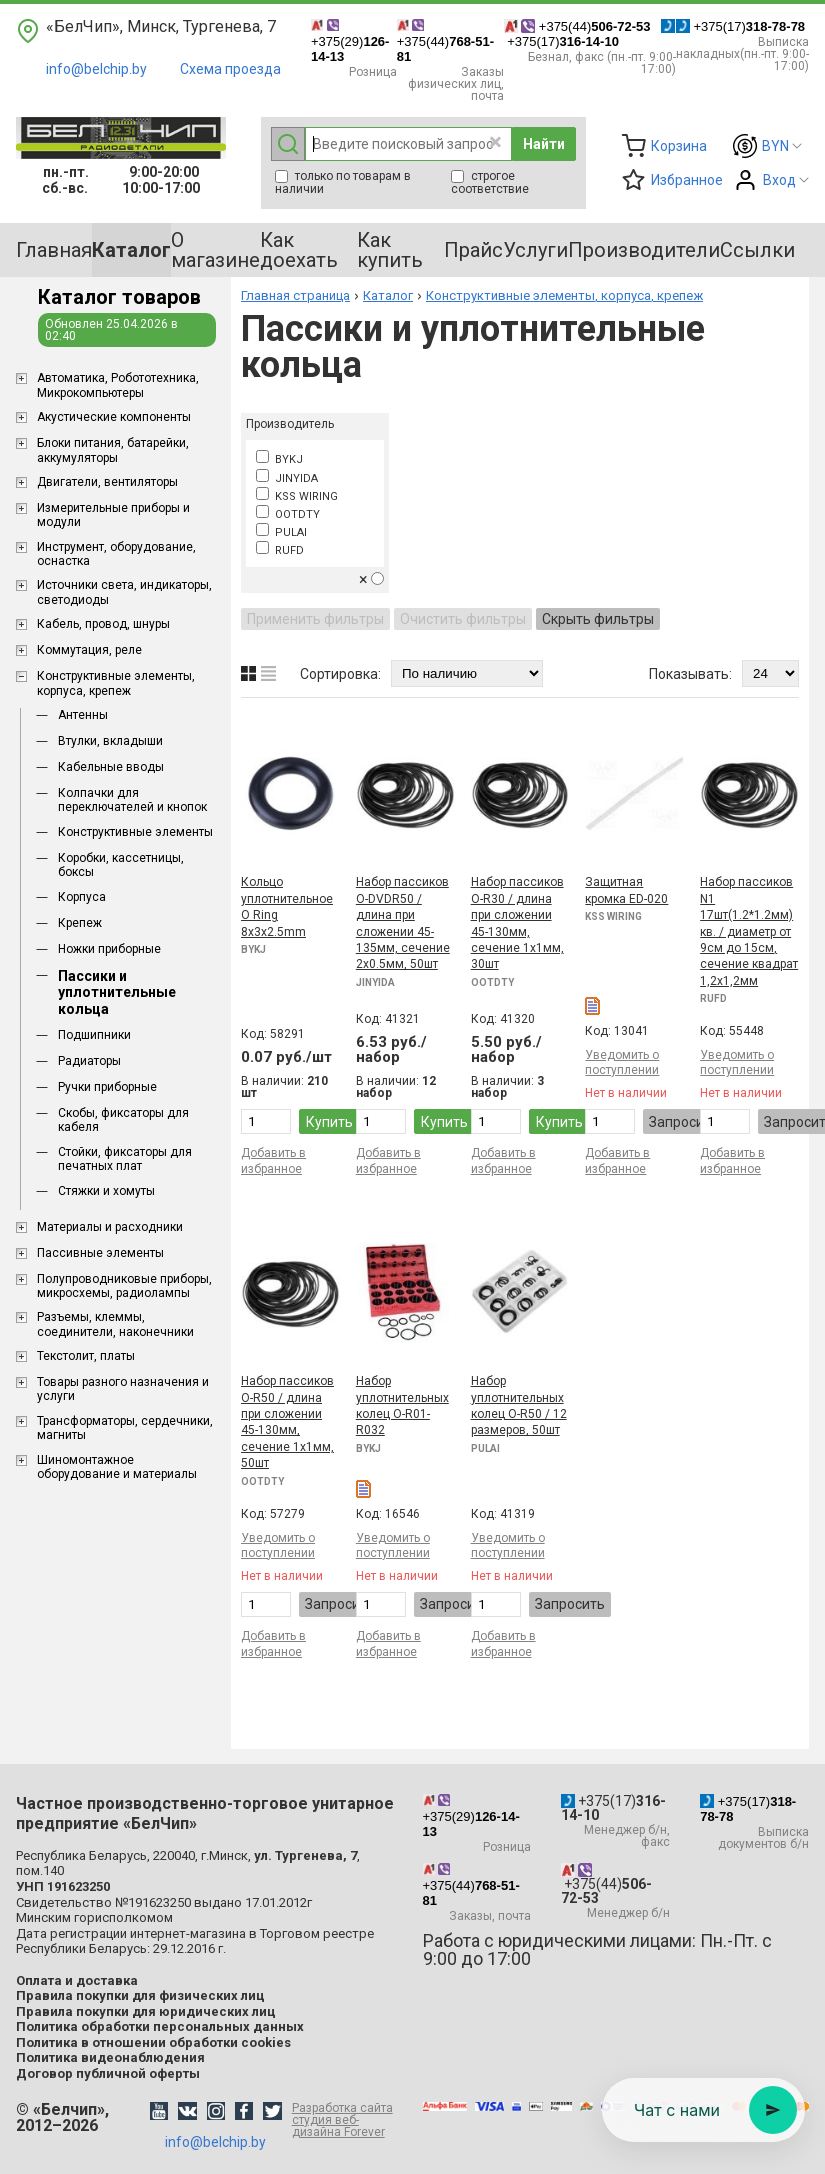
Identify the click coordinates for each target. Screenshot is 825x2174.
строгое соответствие (490, 182)
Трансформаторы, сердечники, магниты (125, 1428)
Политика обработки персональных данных (160, 2026)
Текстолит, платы (86, 1356)
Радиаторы (89, 1061)
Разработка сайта (347, 2120)
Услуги (535, 250)
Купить (329, 1122)
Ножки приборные (109, 949)
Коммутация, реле (89, 650)
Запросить (684, 1122)
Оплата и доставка (77, 1980)
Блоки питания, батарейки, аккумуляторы (113, 450)
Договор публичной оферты (108, 2073)
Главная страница (295, 295)
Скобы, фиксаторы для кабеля (123, 1120)
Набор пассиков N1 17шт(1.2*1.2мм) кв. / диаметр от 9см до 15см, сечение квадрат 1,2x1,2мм (749, 931)
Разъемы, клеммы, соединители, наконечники (115, 1324)
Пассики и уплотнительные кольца (117, 993)
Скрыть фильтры (598, 619)
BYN (775, 146)
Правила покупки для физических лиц (140, 1995)
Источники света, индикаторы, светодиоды (124, 592)
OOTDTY (288, 514)
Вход (779, 180)
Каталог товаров (119, 297)
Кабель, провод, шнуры (103, 624)
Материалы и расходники (110, 1227)
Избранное (687, 180)
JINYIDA (287, 478)
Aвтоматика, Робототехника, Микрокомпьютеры (118, 385)
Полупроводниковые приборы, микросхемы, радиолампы (124, 1286)
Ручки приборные (107, 1087)
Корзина (679, 146)
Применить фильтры (315, 619)
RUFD (280, 550)
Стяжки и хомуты (106, 1191)
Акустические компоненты (114, 417)
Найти (544, 144)
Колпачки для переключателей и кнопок (132, 800)
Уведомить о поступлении (622, 1062)
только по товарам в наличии (343, 182)
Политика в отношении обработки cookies (153, 2042)
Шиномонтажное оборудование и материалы (117, 1467)
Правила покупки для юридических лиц (146, 2011)
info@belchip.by (96, 69)
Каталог (388, 295)
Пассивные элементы (100, 1253)
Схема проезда (230, 69)
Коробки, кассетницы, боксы (121, 865)
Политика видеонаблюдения (110, 2057)
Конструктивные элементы (135, 832)
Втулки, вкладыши (110, 741)
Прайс (473, 250)
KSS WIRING (297, 496)
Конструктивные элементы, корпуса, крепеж (116, 683)
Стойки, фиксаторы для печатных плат (125, 1159)
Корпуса (82, 897)
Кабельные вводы (111, 767)
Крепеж (80, 923)
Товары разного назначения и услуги (123, 1389)
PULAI (281, 532)
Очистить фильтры (463, 619)
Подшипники (94, 1035)
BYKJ (279, 459)
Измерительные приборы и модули (113, 515)
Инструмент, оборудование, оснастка (116, 554)
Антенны (83, 715)
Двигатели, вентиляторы (107, 482)
